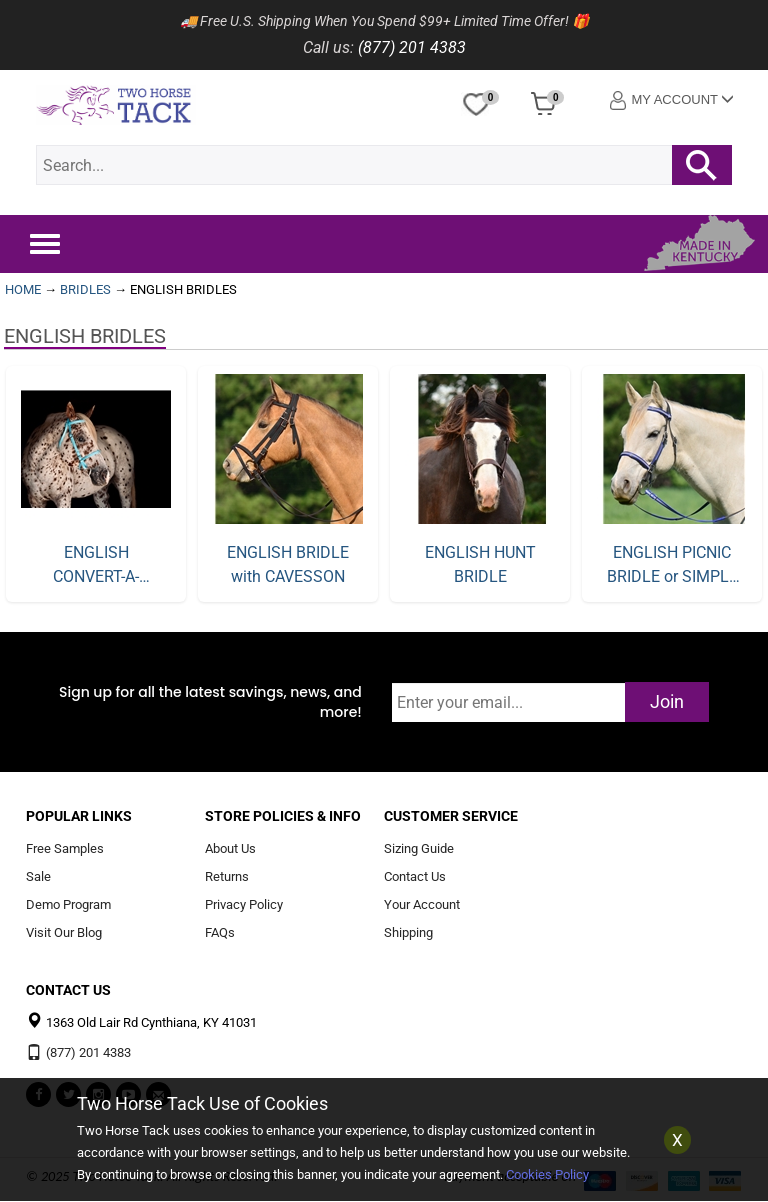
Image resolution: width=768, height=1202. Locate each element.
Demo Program (68, 904)
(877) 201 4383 (412, 47)
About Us (230, 849)
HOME (23, 289)
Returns (227, 877)
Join (667, 701)
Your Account (422, 904)
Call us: (328, 47)
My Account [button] (672, 100)
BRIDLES (85, 289)
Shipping (408, 932)
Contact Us (415, 877)
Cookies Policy (547, 1174)
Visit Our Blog (64, 932)
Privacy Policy (244, 904)
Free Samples (65, 849)
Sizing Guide (419, 849)
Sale (38, 877)
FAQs (220, 932)
